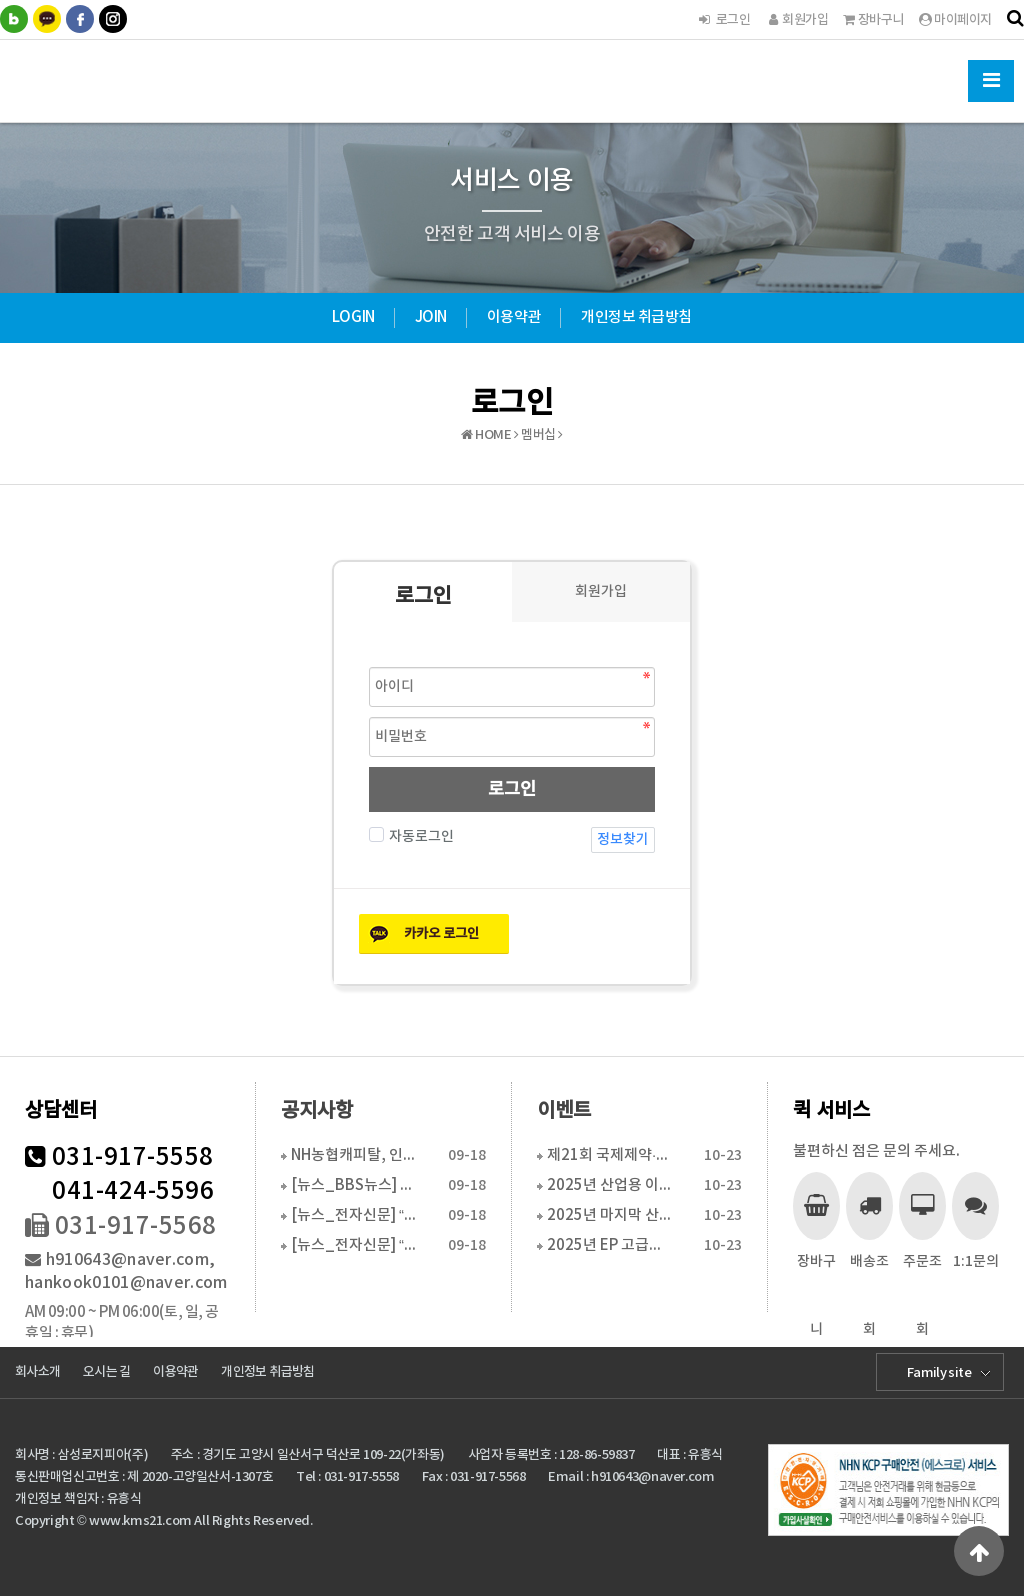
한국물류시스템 (201, 79)
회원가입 (796, 20)
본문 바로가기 (0, 0)
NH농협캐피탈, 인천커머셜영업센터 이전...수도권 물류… (353, 1155)
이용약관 (514, 317)
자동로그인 (419, 836)
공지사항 (317, 1111)
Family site (939, 1373)
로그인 (723, 20)
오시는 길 (107, 1372)
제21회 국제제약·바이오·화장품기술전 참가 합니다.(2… (609, 1155)
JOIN (431, 317)
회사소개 (37, 1372)
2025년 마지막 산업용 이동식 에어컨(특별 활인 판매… (609, 1215)
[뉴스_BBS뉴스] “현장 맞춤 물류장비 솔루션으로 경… (353, 1185)
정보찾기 (623, 839)
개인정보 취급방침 (636, 317)
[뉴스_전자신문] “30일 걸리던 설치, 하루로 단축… (353, 1215)
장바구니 (873, 20)
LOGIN (353, 317)
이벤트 (564, 1111)
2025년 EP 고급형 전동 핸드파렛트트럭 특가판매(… (609, 1245)
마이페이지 (955, 20)
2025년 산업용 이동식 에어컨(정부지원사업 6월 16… (609, 1185)
